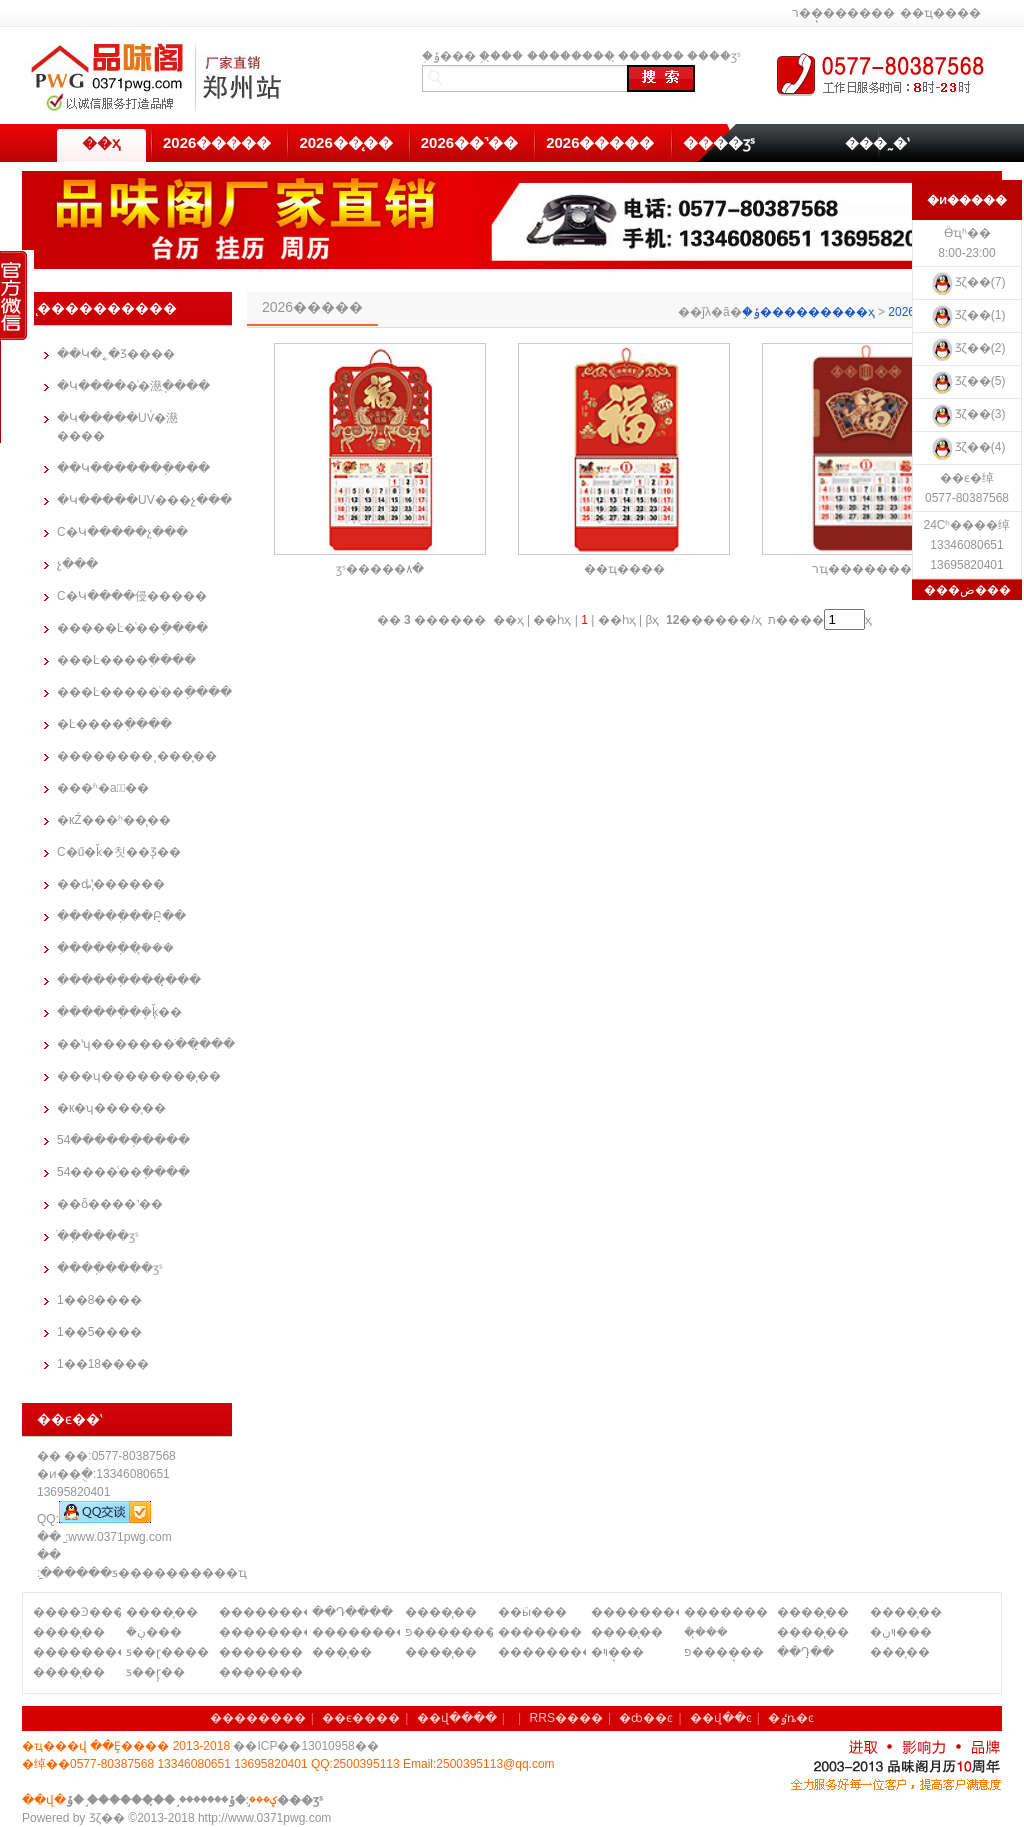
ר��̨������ (843, 13)
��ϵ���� (361, 1718)
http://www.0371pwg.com (264, 1818)
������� (726, 1612)
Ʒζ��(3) (967, 414)
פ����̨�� (724, 1652)
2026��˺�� (469, 142)
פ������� (449, 1632)
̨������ (651, 56)
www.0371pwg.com (119, 1537)
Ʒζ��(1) (967, 315)
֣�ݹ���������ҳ (808, 312)
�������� (571, 56)
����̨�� (162, 1612)
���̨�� (342, 1652)
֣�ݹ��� (449, 56)
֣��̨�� (501, 56)
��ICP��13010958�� (305, 1746)
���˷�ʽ (877, 143)
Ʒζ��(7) (967, 282)
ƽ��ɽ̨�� (155, 1672)
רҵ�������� (868, 569)
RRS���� (566, 1718)
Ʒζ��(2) (967, 348)
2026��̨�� (345, 142)
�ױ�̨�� (617, 1652)
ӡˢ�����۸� (380, 569)
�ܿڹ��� (154, 1632)
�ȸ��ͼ (646, 1718)
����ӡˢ (714, 56)
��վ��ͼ (721, 1718)
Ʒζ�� (107, 1818)
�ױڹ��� (901, 1632)
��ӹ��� (532, 1612)
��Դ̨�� (805, 1652)
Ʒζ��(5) (967, 381)
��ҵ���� (940, 13)
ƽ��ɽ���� (167, 1652)
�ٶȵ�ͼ (791, 1718)
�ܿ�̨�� (706, 1632)
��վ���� (457, 1718)
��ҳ (101, 142)
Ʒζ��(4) (967, 447)
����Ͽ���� (77, 1612)
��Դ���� (352, 1612)
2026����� (217, 142)
